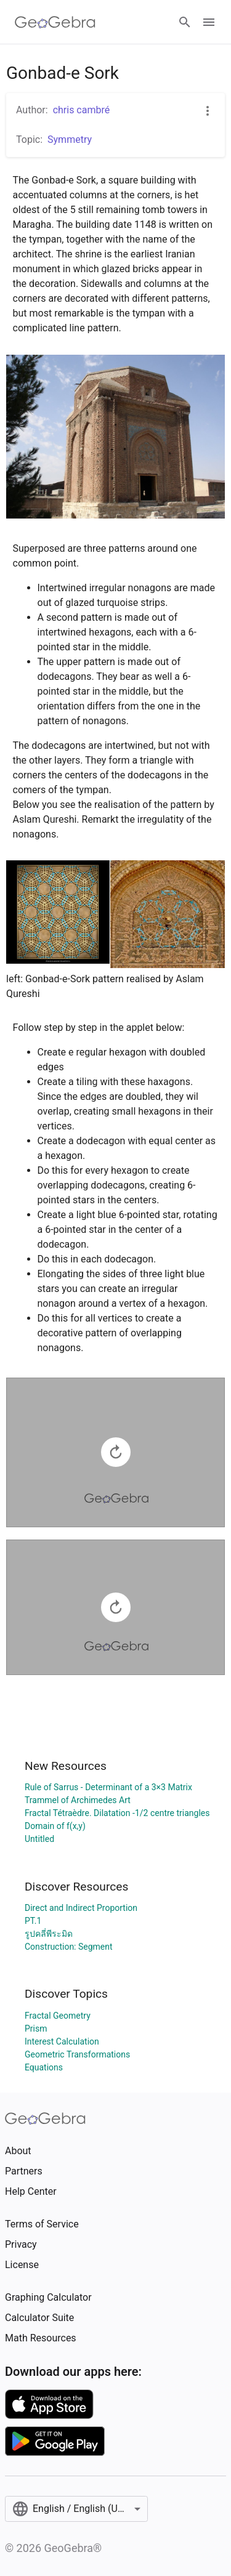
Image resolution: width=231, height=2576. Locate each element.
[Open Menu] (208, 22)
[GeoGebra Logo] (55, 22)
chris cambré (81, 110)
